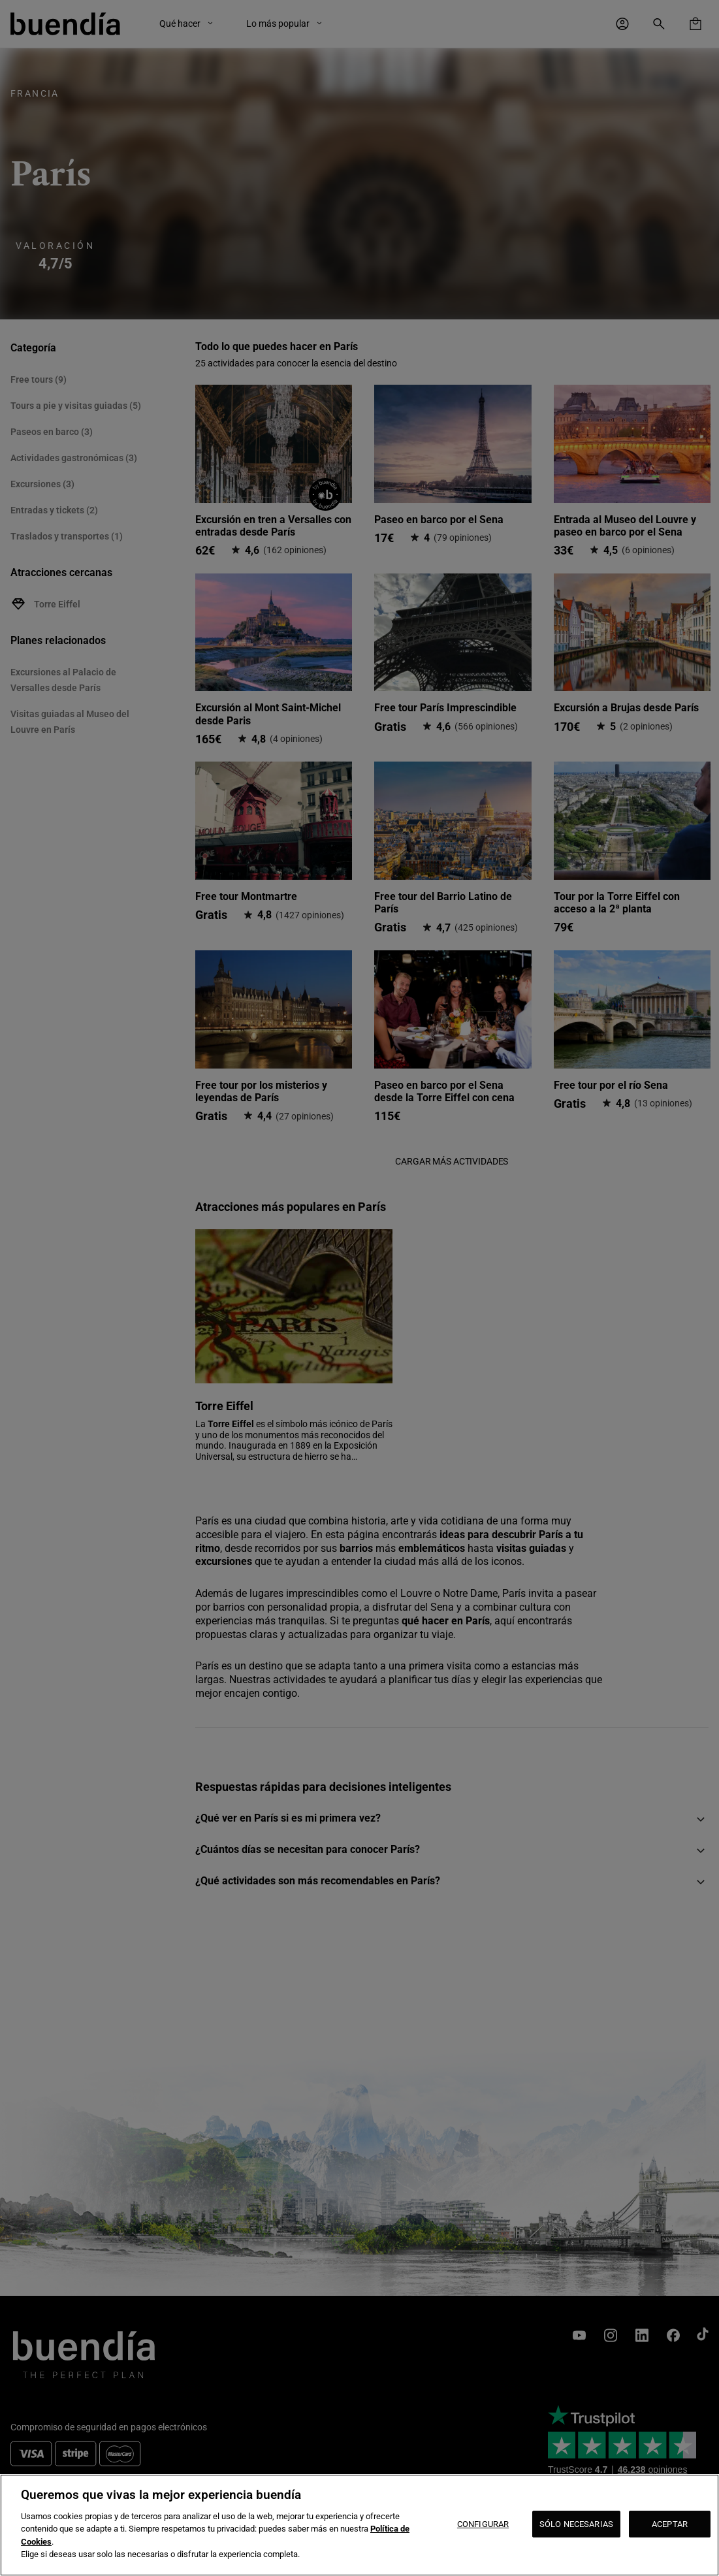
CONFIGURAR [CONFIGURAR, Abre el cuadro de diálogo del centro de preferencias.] (483, 2524)
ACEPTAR (670, 2524)
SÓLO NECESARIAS (576, 2524)
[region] (359, 2525)
